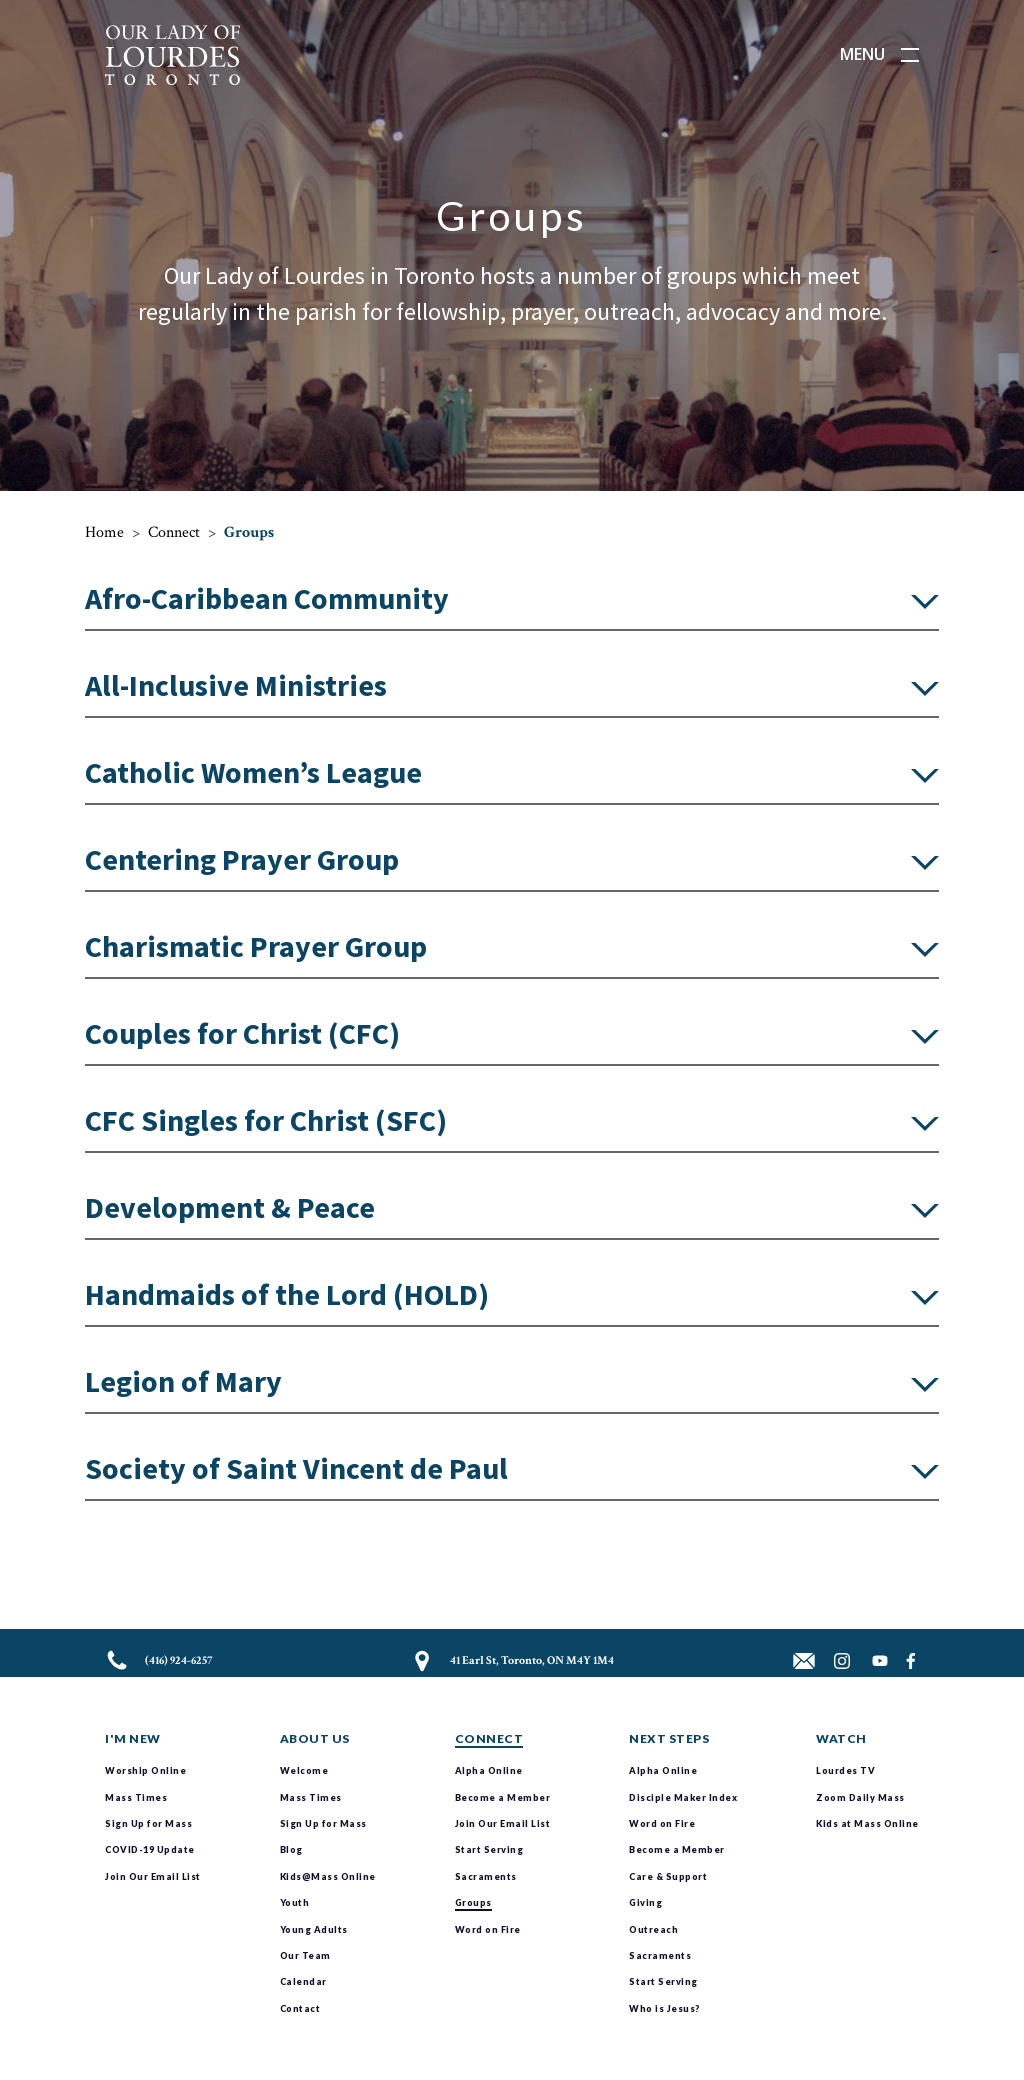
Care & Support (668, 1876)
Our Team (305, 1955)
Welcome (304, 1770)
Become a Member (503, 1797)
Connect (174, 532)
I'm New (133, 1738)
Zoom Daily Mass (860, 1797)
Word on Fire (488, 1929)
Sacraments (486, 1876)
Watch (841, 1738)
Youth (295, 1902)
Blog (291, 1849)
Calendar (303, 1981)
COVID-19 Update (150, 1849)
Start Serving (489, 1849)
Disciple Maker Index (683, 1797)
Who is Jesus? (664, 2008)
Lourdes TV (845, 1770)
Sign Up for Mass (148, 1823)
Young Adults (314, 1929)
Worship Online (145, 1770)
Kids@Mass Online (328, 1876)
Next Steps (669, 1738)
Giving (645, 1902)
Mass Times (136, 1797)
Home (104, 532)
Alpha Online (489, 1770)
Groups (473, 1902)
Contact (300, 2008)
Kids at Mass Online (867, 1823)
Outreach (653, 1929)
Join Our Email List (153, 1876)
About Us (315, 1738)
